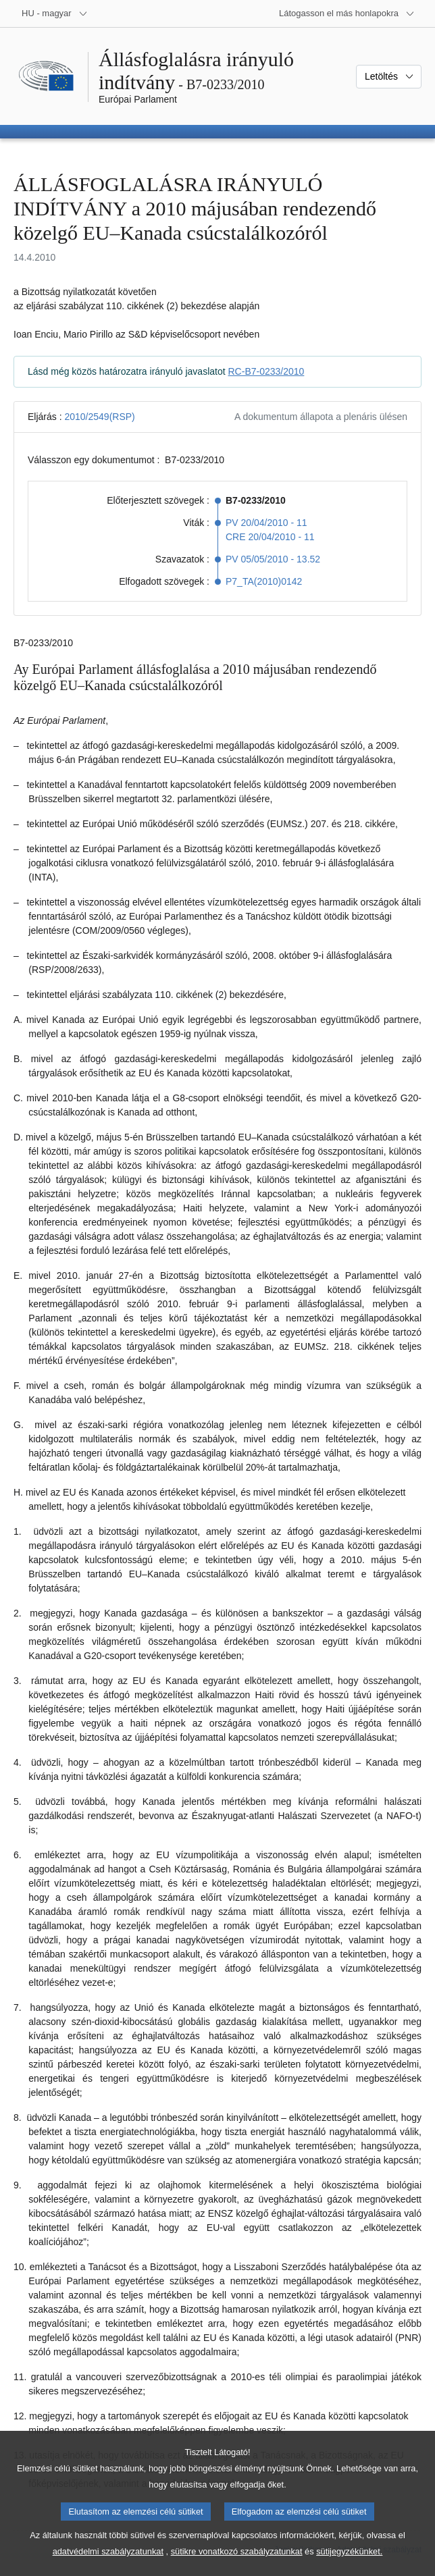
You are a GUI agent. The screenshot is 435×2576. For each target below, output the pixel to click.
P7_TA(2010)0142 (264, 581)
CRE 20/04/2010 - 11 (270, 536)
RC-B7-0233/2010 (266, 371)
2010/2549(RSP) (99, 416)
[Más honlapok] (346, 13)
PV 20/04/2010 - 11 (266, 522)
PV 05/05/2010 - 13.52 (273, 559)
